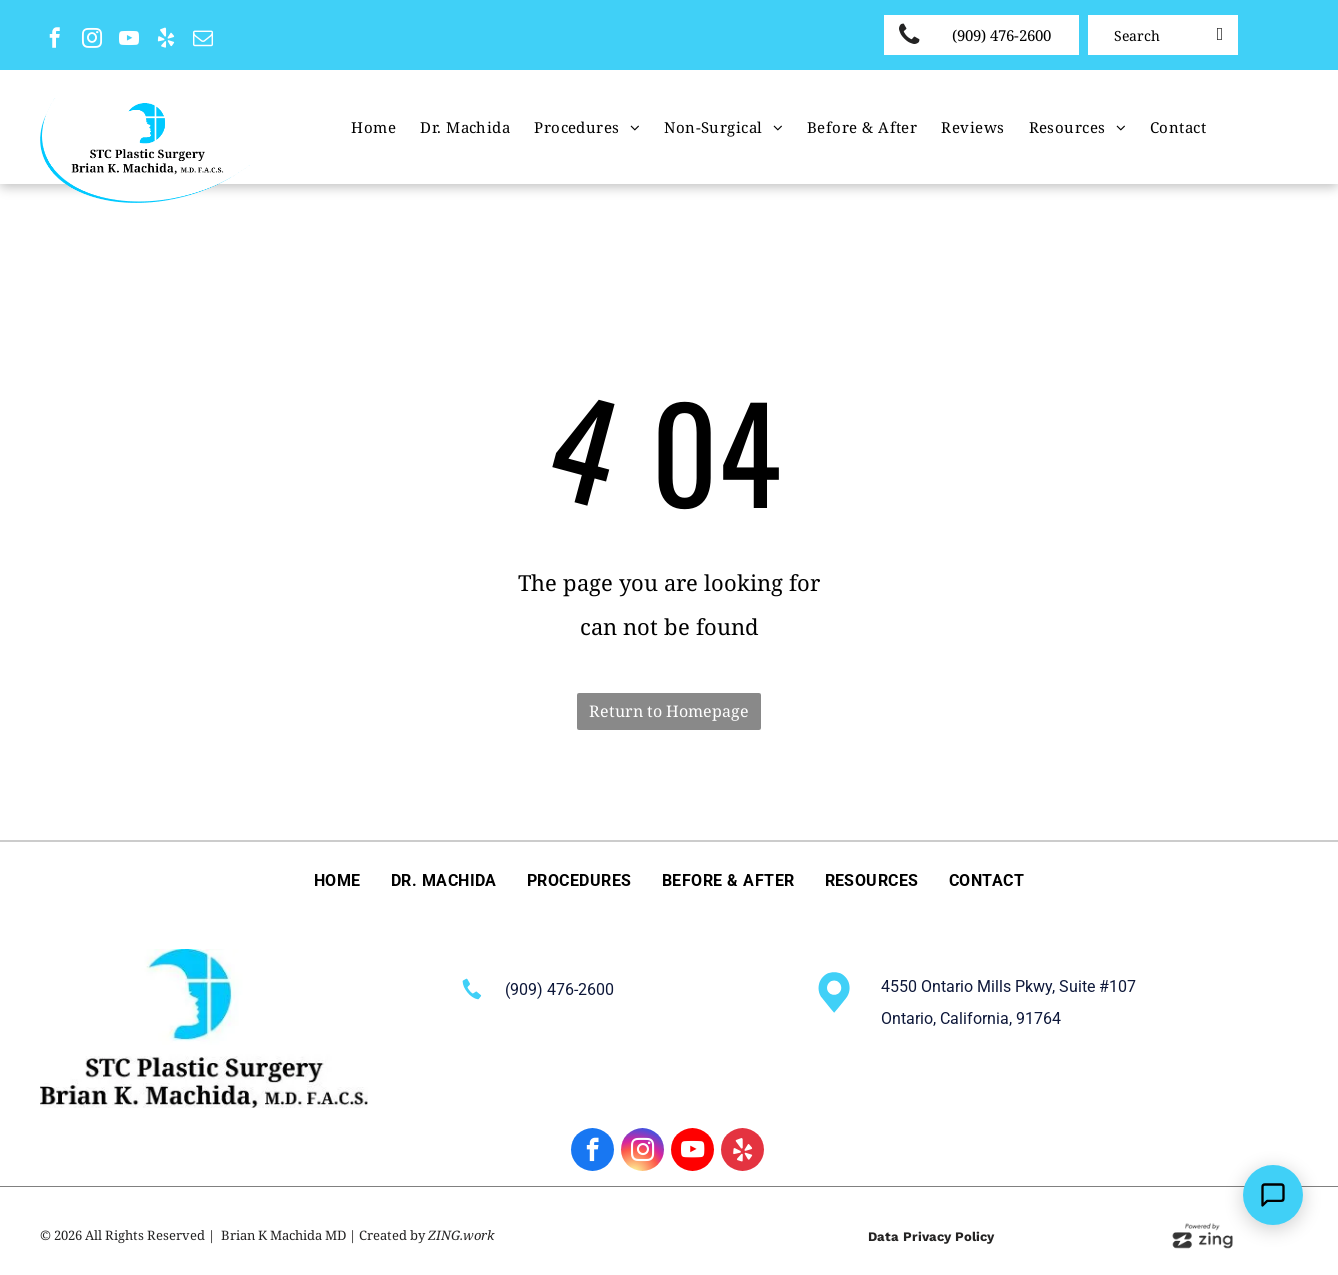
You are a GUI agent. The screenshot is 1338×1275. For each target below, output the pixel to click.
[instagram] (92, 40)
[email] (203, 40)
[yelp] (166, 40)
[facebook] (55, 40)
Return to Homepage (669, 711)
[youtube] (129, 40)
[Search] (1163, 35)
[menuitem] (373, 127)
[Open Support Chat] (1273, 1195)
